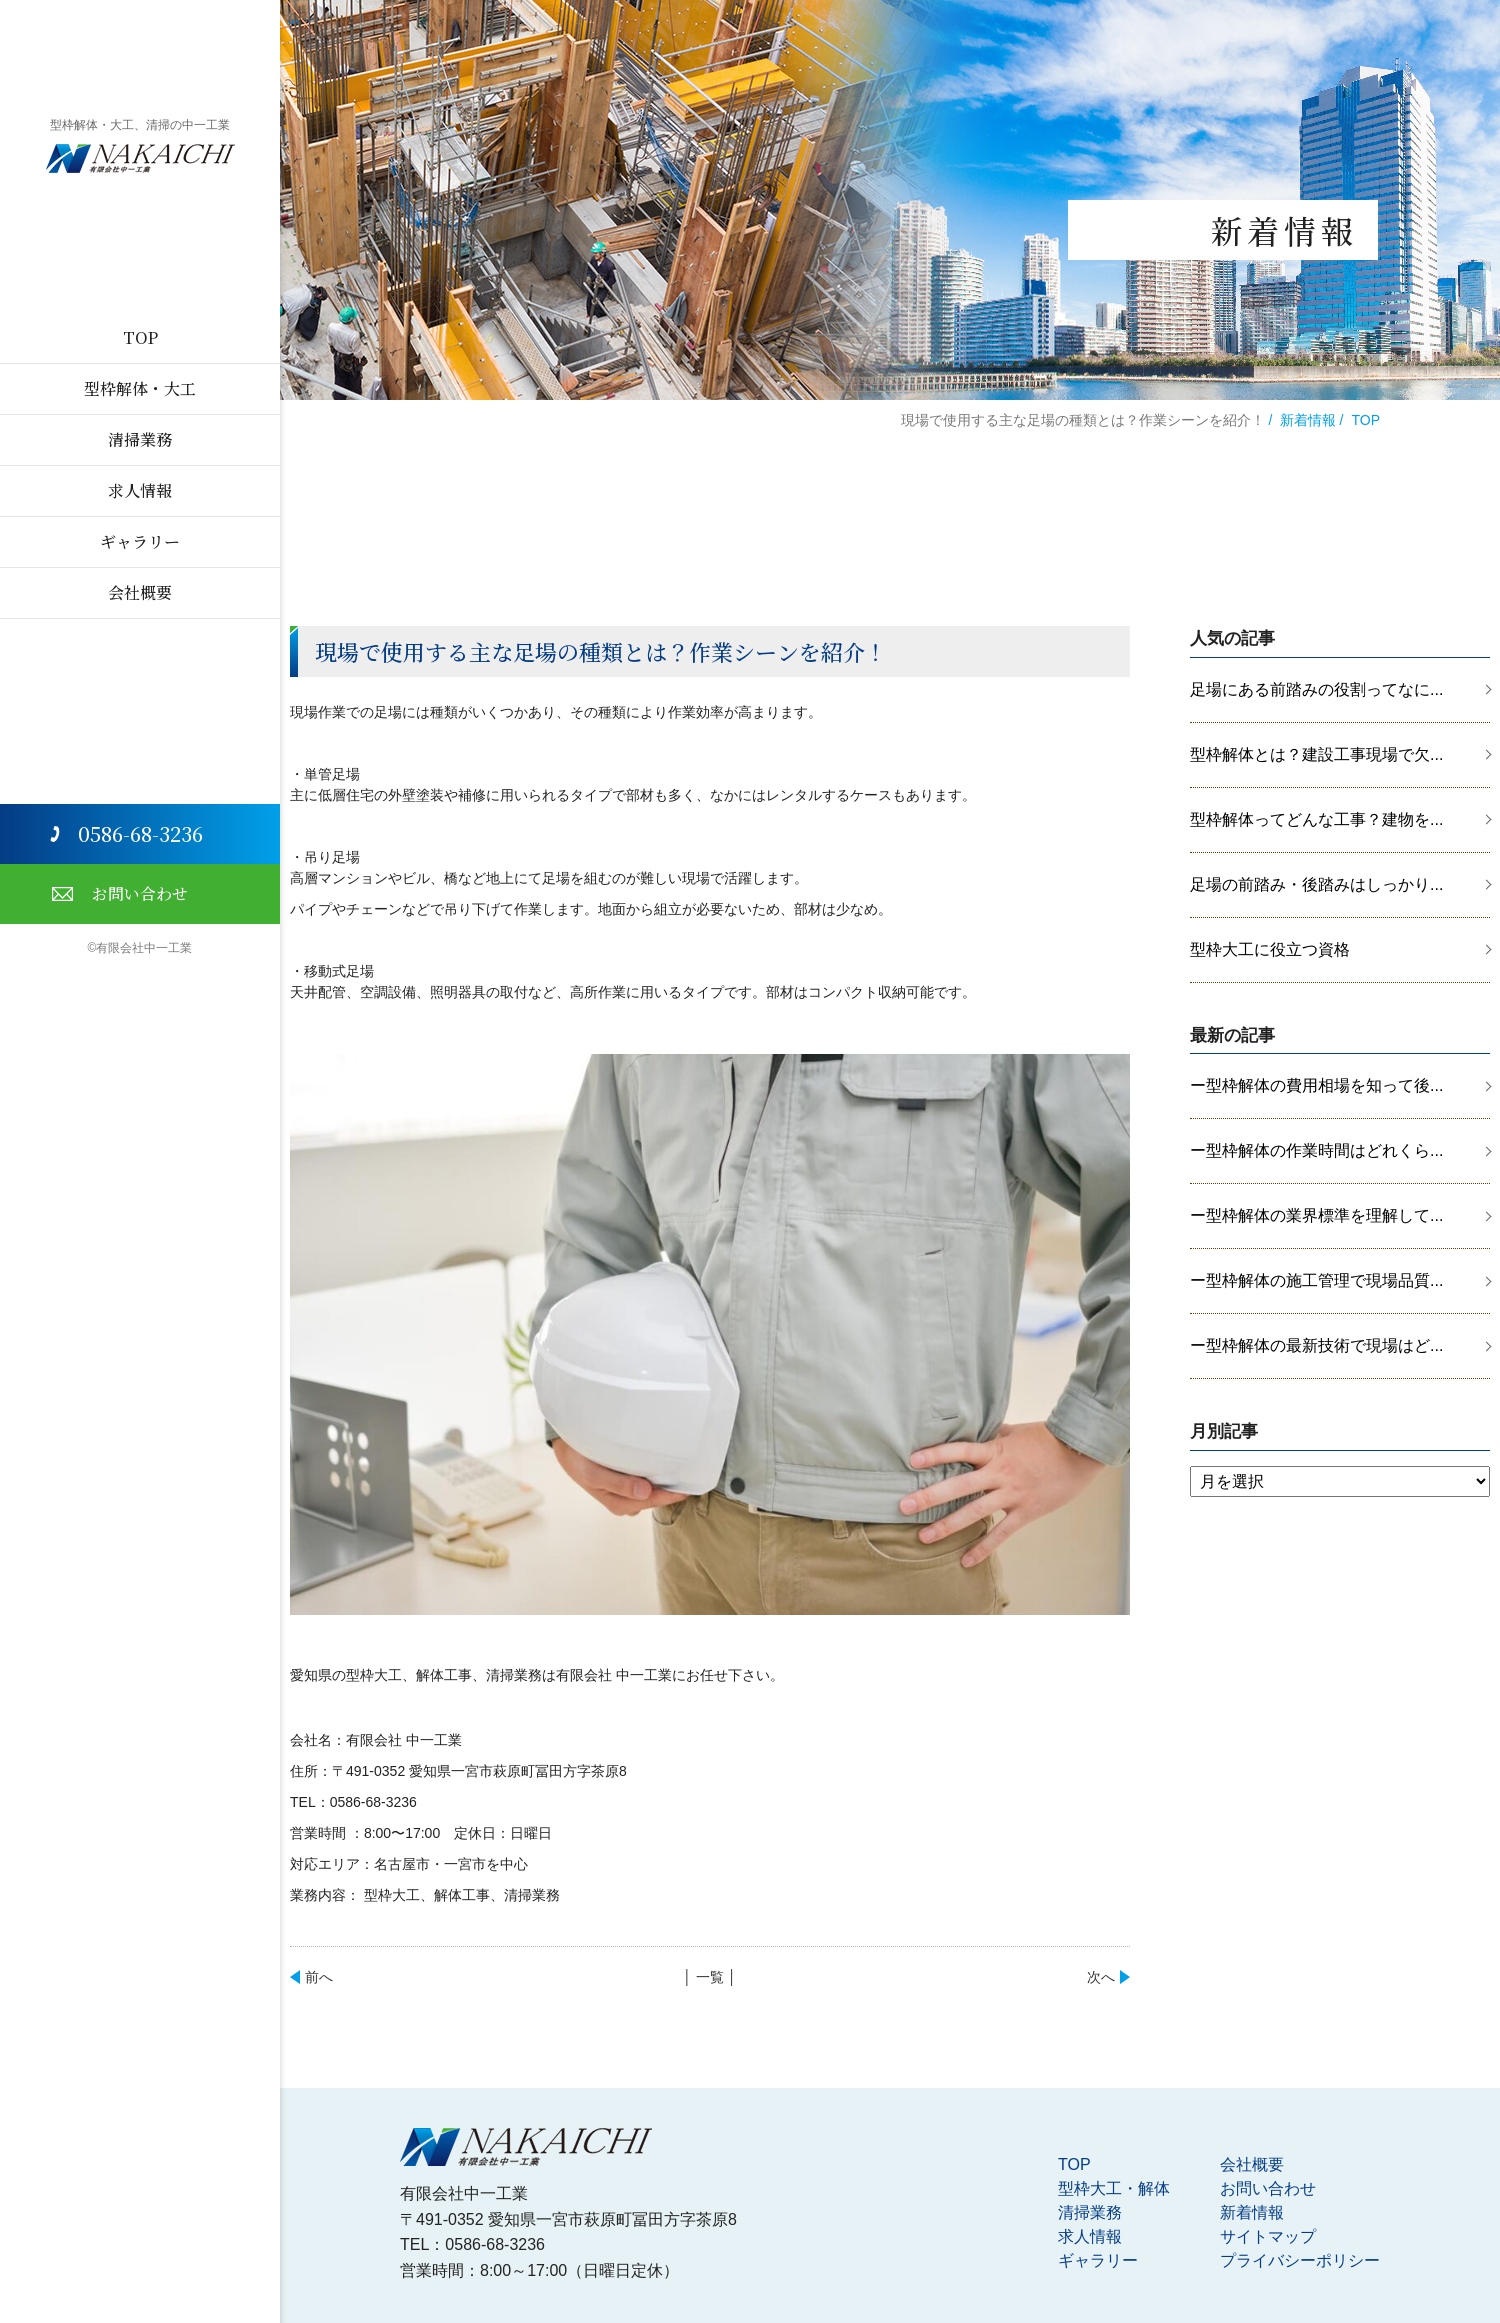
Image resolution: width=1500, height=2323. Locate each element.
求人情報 (140, 490)
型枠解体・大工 (140, 388)
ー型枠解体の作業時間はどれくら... (1316, 1150)
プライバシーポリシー (1300, 2260)
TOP (140, 337)
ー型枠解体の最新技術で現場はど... (1316, 1345)
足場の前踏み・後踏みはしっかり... (1316, 884)
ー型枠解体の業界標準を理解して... (1316, 1215)
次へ (1101, 1977)
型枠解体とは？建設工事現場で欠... (1316, 754)
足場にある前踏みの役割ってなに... (1316, 689)
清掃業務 (140, 439)
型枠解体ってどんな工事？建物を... (1316, 819)
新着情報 (1308, 420)
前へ (319, 1977)
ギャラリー (140, 541)
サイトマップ (1268, 2236)
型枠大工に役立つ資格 (1270, 949)
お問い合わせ (140, 893)
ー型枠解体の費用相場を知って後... (1316, 1085)
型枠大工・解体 (1114, 2188)
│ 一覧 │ (709, 1977)
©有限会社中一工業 (140, 948)
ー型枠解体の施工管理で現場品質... (1316, 1280)
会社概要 (140, 592)
